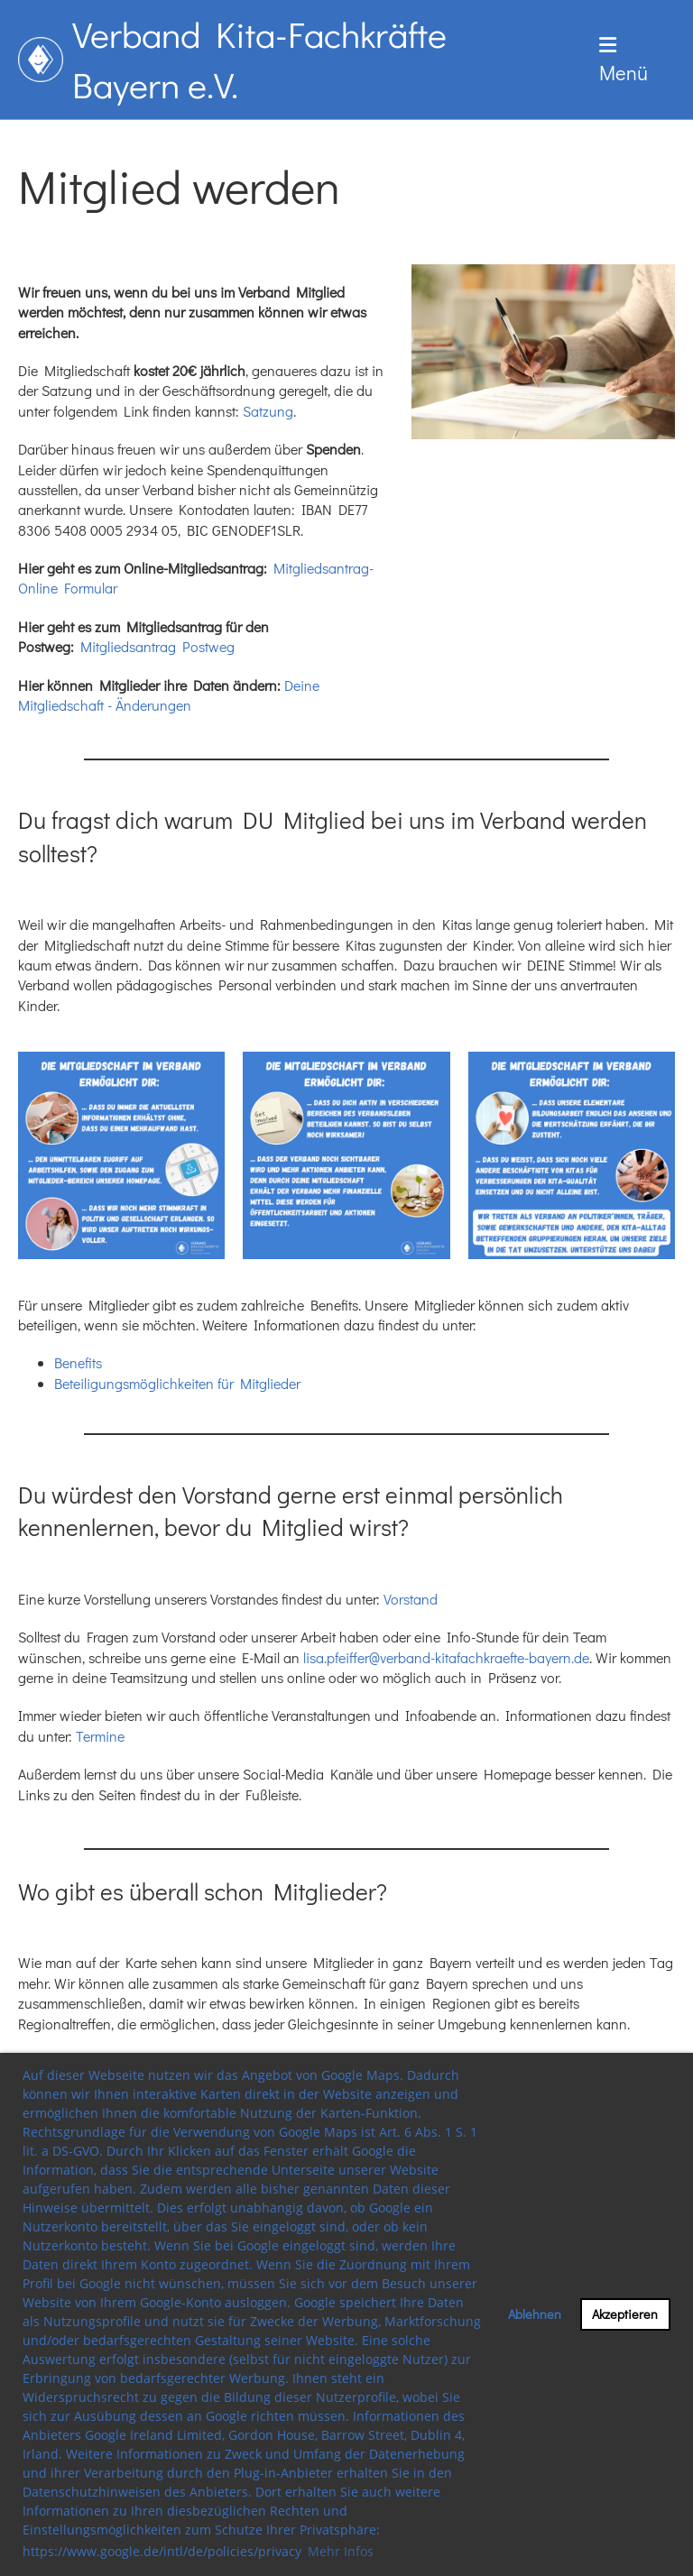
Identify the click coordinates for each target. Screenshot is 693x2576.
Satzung (268, 410)
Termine (100, 1735)
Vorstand (410, 1598)
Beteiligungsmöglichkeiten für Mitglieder (177, 1383)
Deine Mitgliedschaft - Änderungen (168, 695)
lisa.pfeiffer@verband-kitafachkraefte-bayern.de (446, 1657)
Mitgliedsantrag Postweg (157, 646)
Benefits (78, 1362)
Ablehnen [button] (534, 2314)
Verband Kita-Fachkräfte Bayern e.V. (259, 59)
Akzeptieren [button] (625, 2314)
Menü (623, 60)
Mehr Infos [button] (341, 2551)
